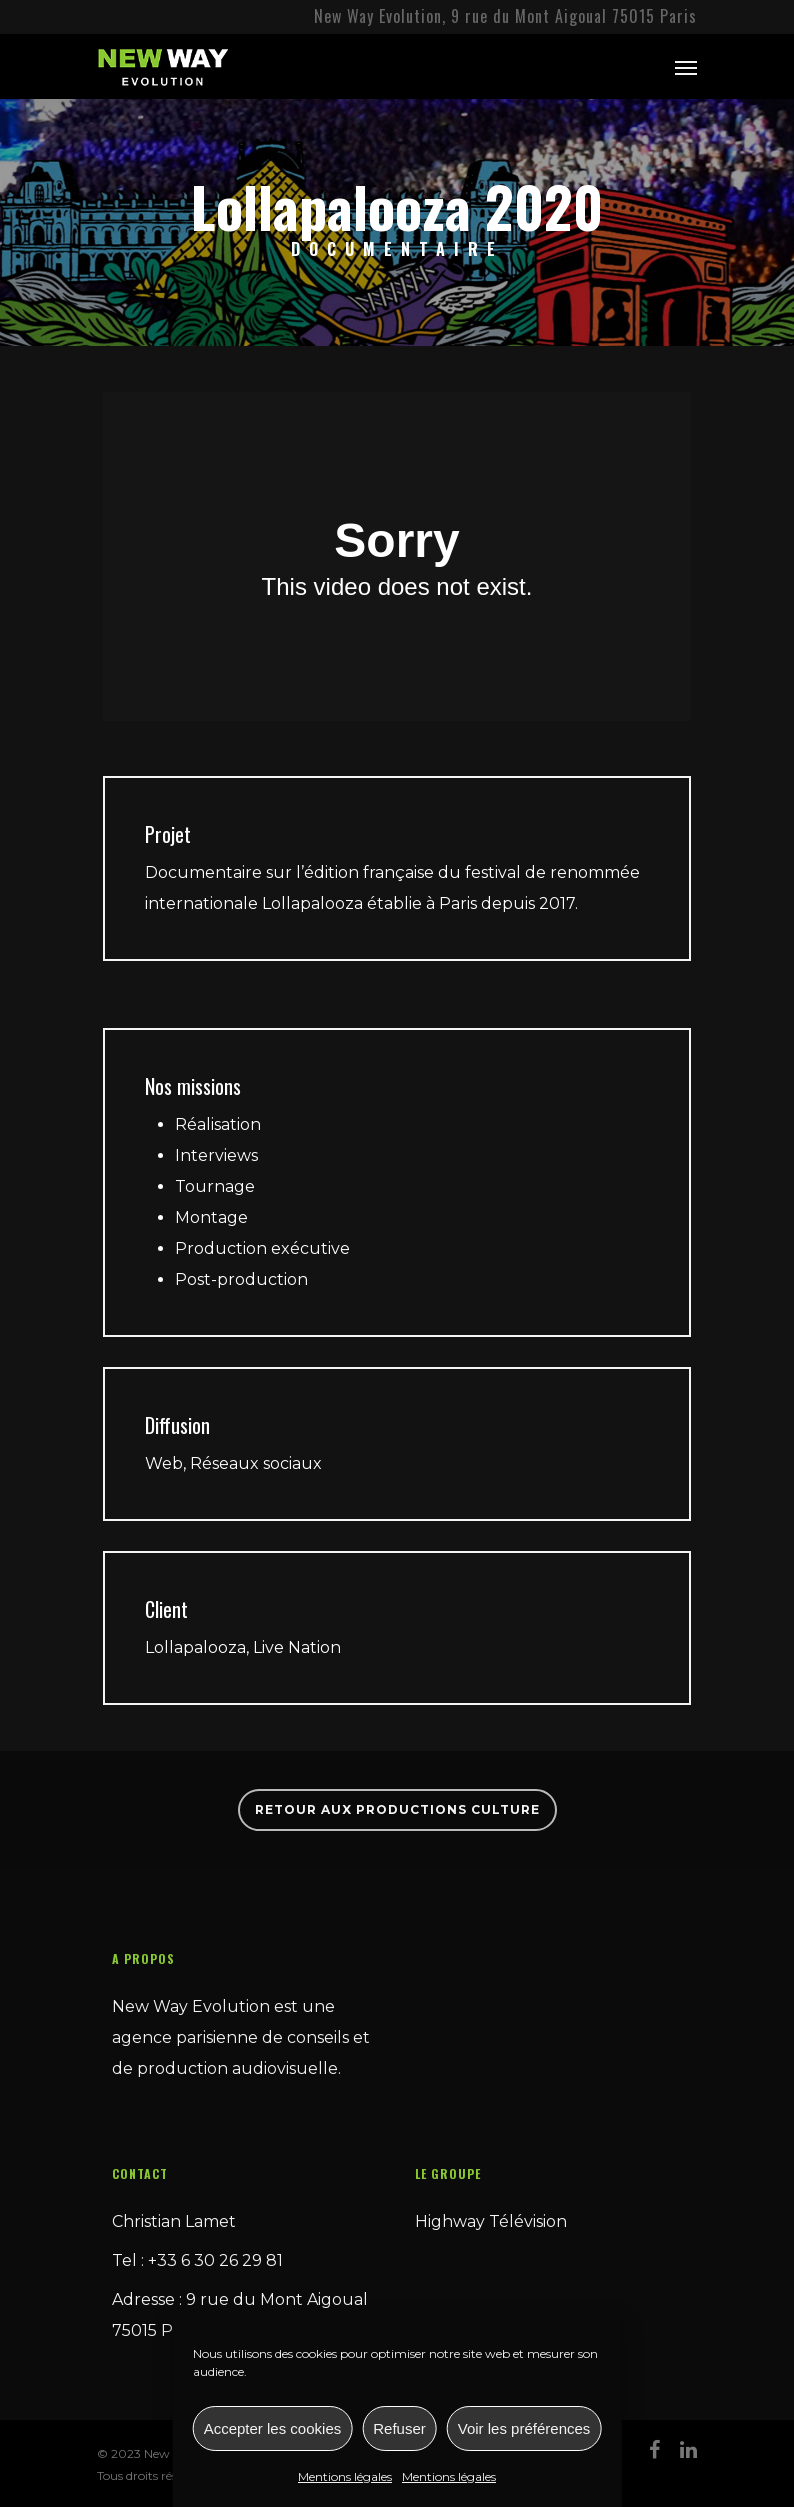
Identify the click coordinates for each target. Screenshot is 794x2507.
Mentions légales (345, 2476)
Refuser (399, 2428)
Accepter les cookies (273, 2428)
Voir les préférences (524, 2428)
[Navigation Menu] (686, 67)
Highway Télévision (491, 2221)
